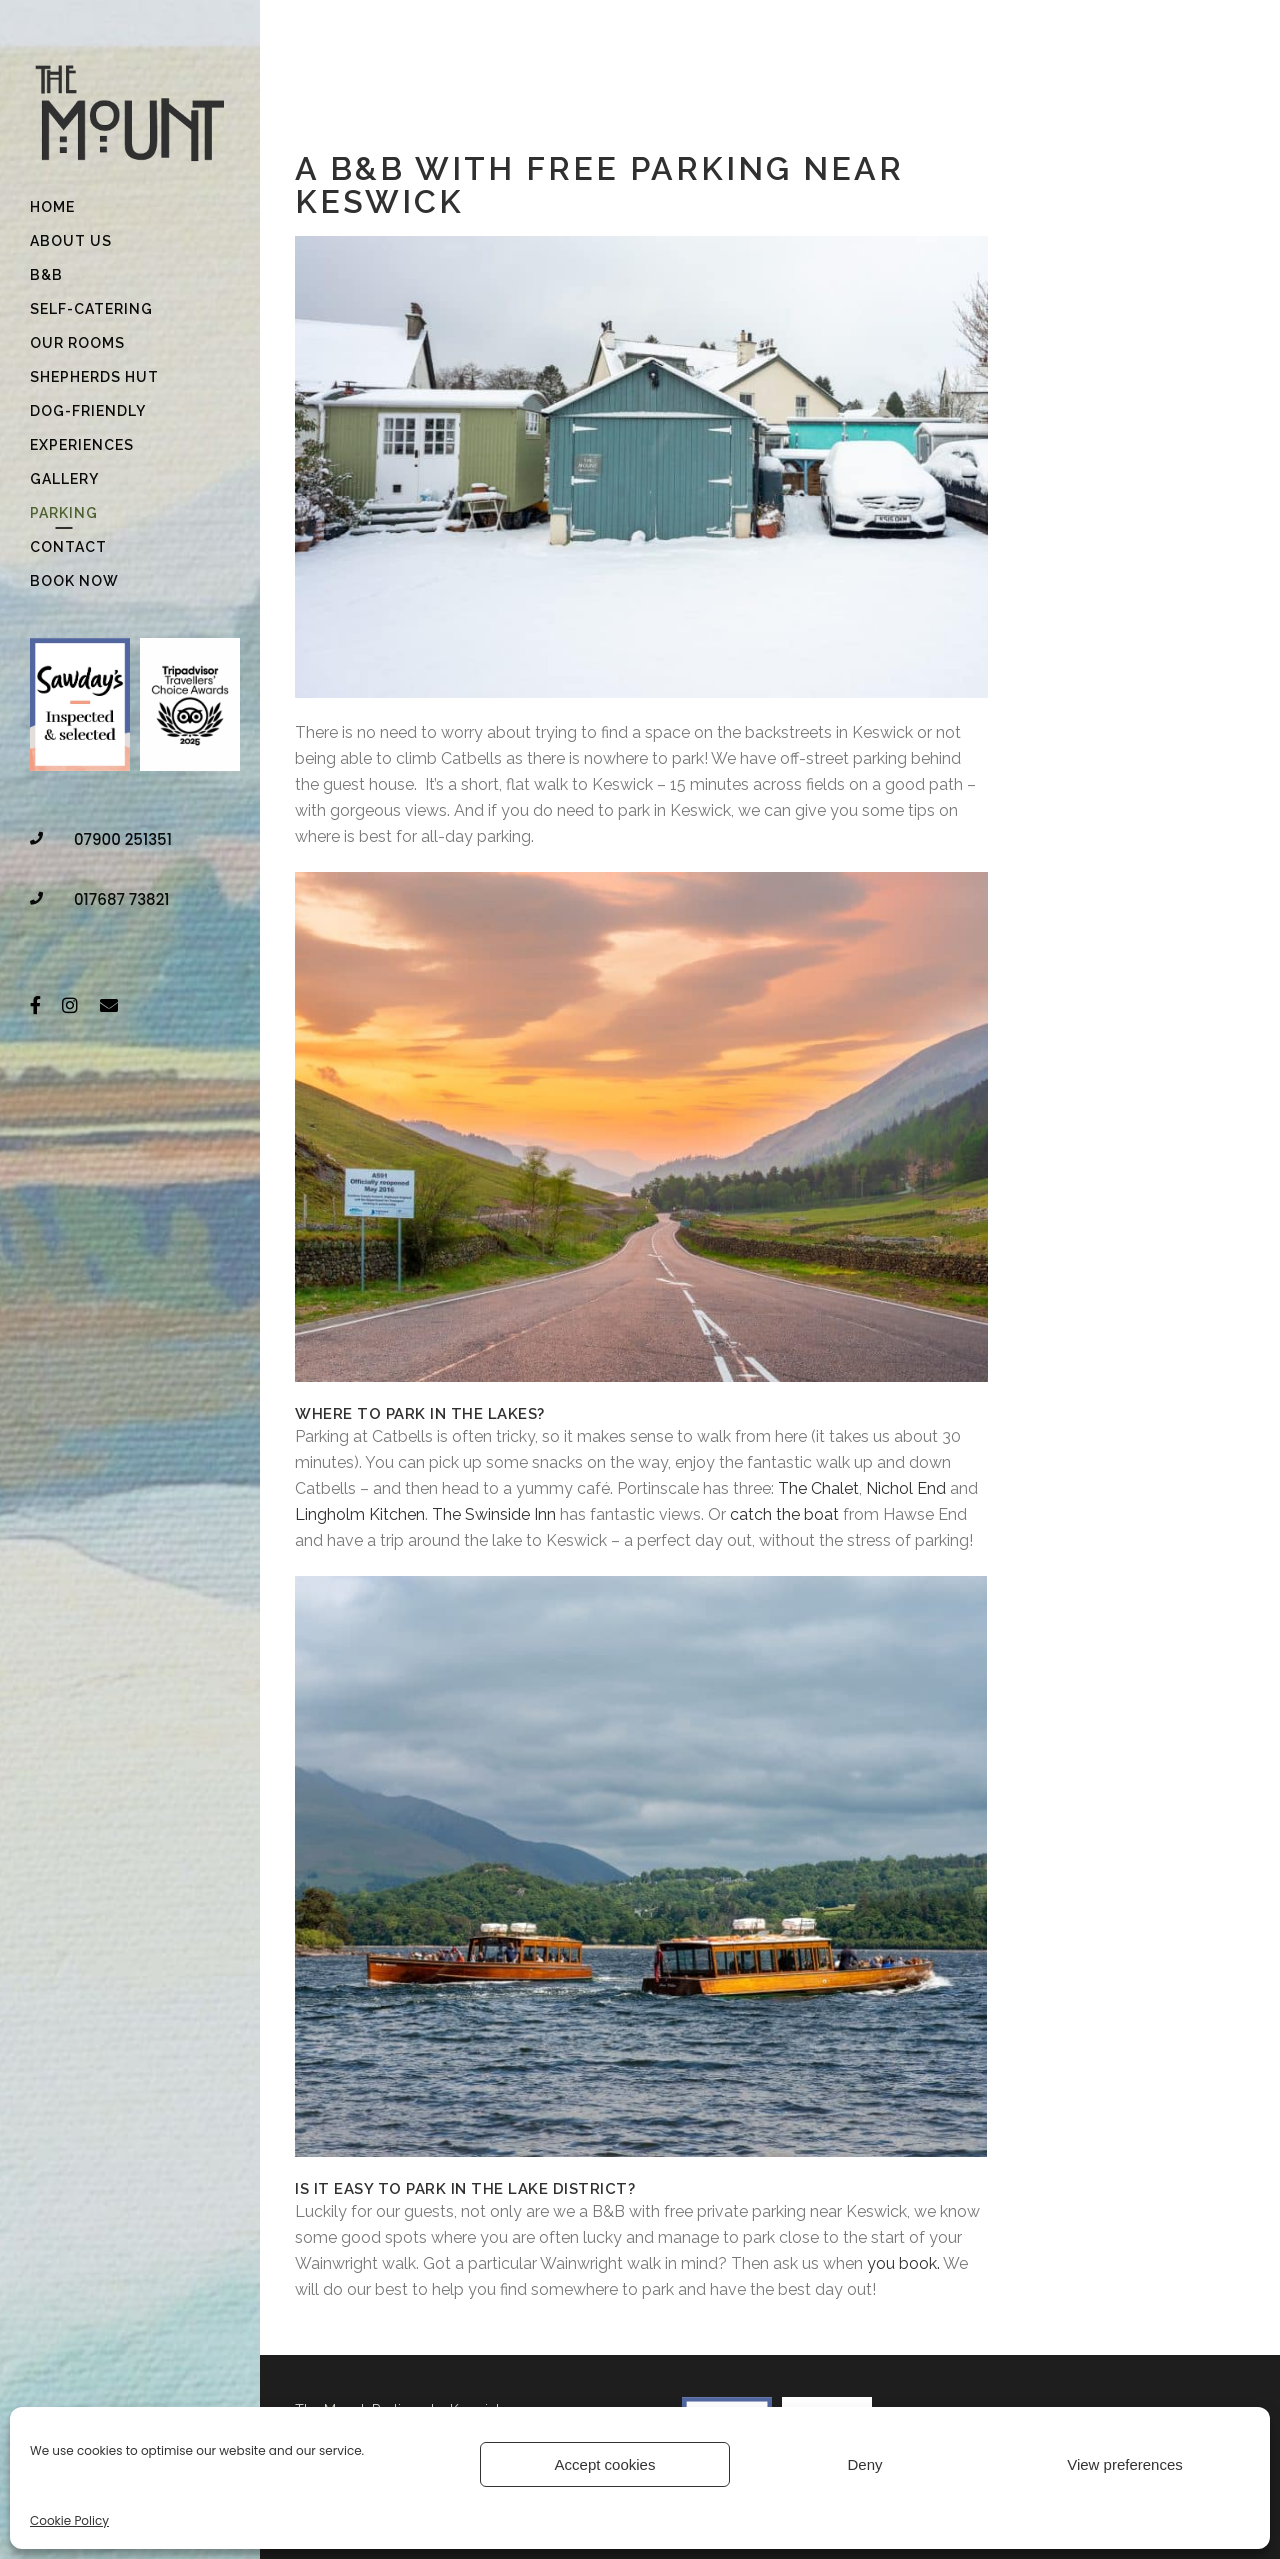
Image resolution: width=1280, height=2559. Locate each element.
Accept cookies (605, 2464)
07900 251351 (123, 839)
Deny (864, 2464)
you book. (905, 2263)
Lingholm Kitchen (360, 1514)
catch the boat (784, 1514)
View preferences (1125, 2464)
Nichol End (906, 1488)
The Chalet (818, 1488)
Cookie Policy (69, 2520)
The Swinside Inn (494, 1514)
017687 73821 (122, 899)
